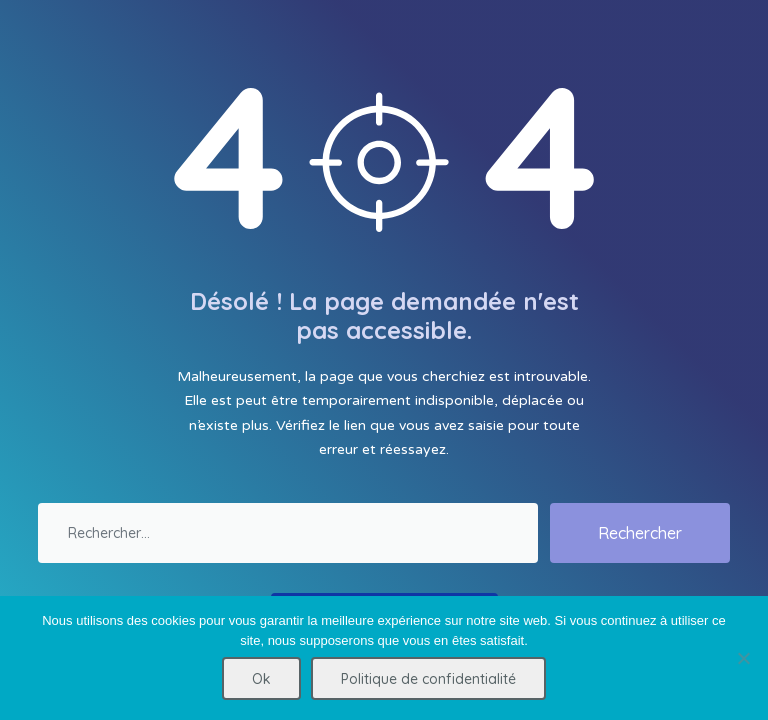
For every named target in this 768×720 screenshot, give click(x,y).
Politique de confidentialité (428, 679)
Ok (261, 679)
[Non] (743, 658)
